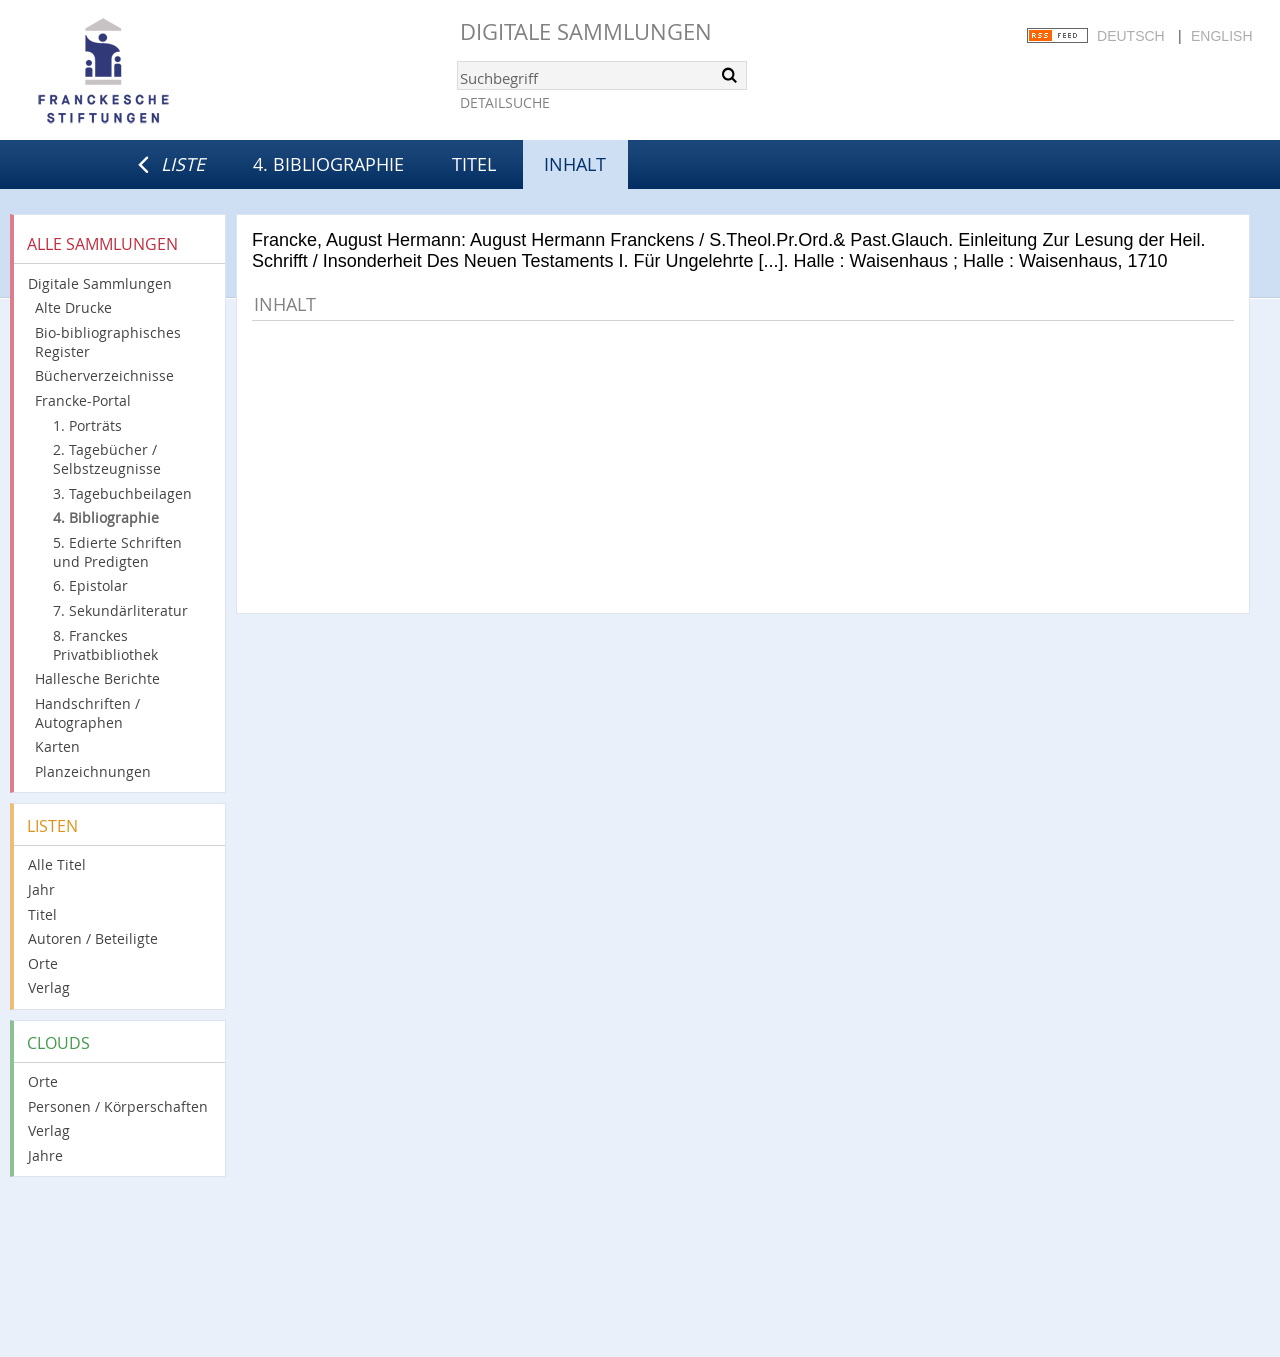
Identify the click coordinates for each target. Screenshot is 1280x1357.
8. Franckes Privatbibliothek (105, 645)
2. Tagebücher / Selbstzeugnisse (107, 459)
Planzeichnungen (93, 771)
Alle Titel (57, 864)
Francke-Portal (83, 400)
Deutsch (1131, 36)
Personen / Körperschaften (118, 1106)
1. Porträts (87, 425)
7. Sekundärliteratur (120, 610)
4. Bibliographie (328, 164)
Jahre (45, 1155)
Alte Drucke (73, 307)
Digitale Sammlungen (586, 31)
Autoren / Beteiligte (93, 938)
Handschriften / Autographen (87, 713)
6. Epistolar (90, 585)
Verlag (49, 987)
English (1221, 36)
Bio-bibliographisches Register (108, 342)
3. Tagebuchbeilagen (122, 493)
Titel (474, 164)
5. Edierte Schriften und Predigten (117, 552)
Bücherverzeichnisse (104, 375)
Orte (43, 963)
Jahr (41, 889)
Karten (57, 746)
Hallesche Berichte (97, 678)
